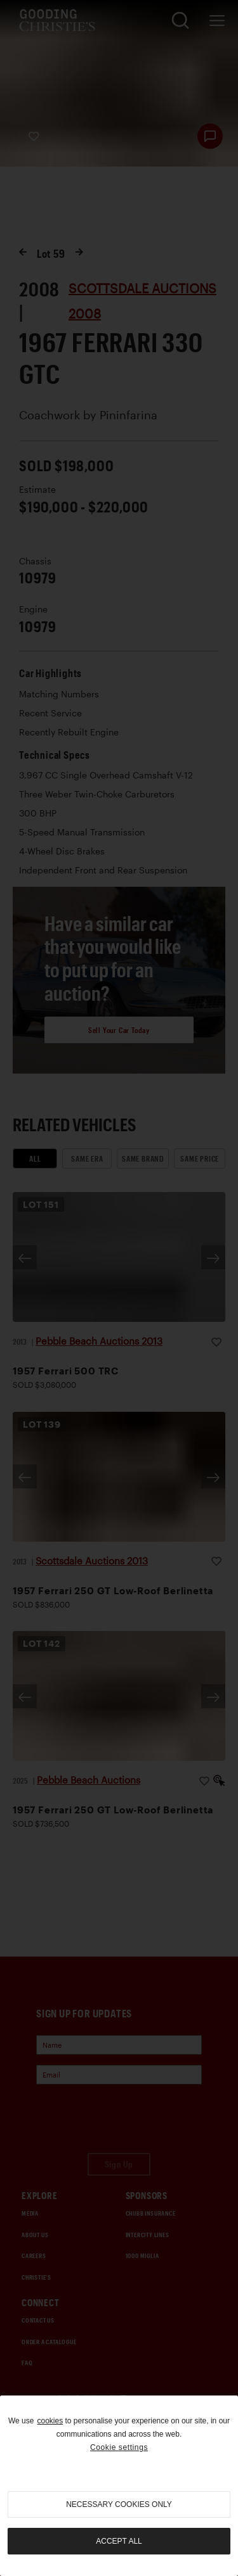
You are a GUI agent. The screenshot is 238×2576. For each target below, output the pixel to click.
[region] (119, 2485)
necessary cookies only (119, 2504)
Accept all (119, 2541)
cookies (50, 2420)
